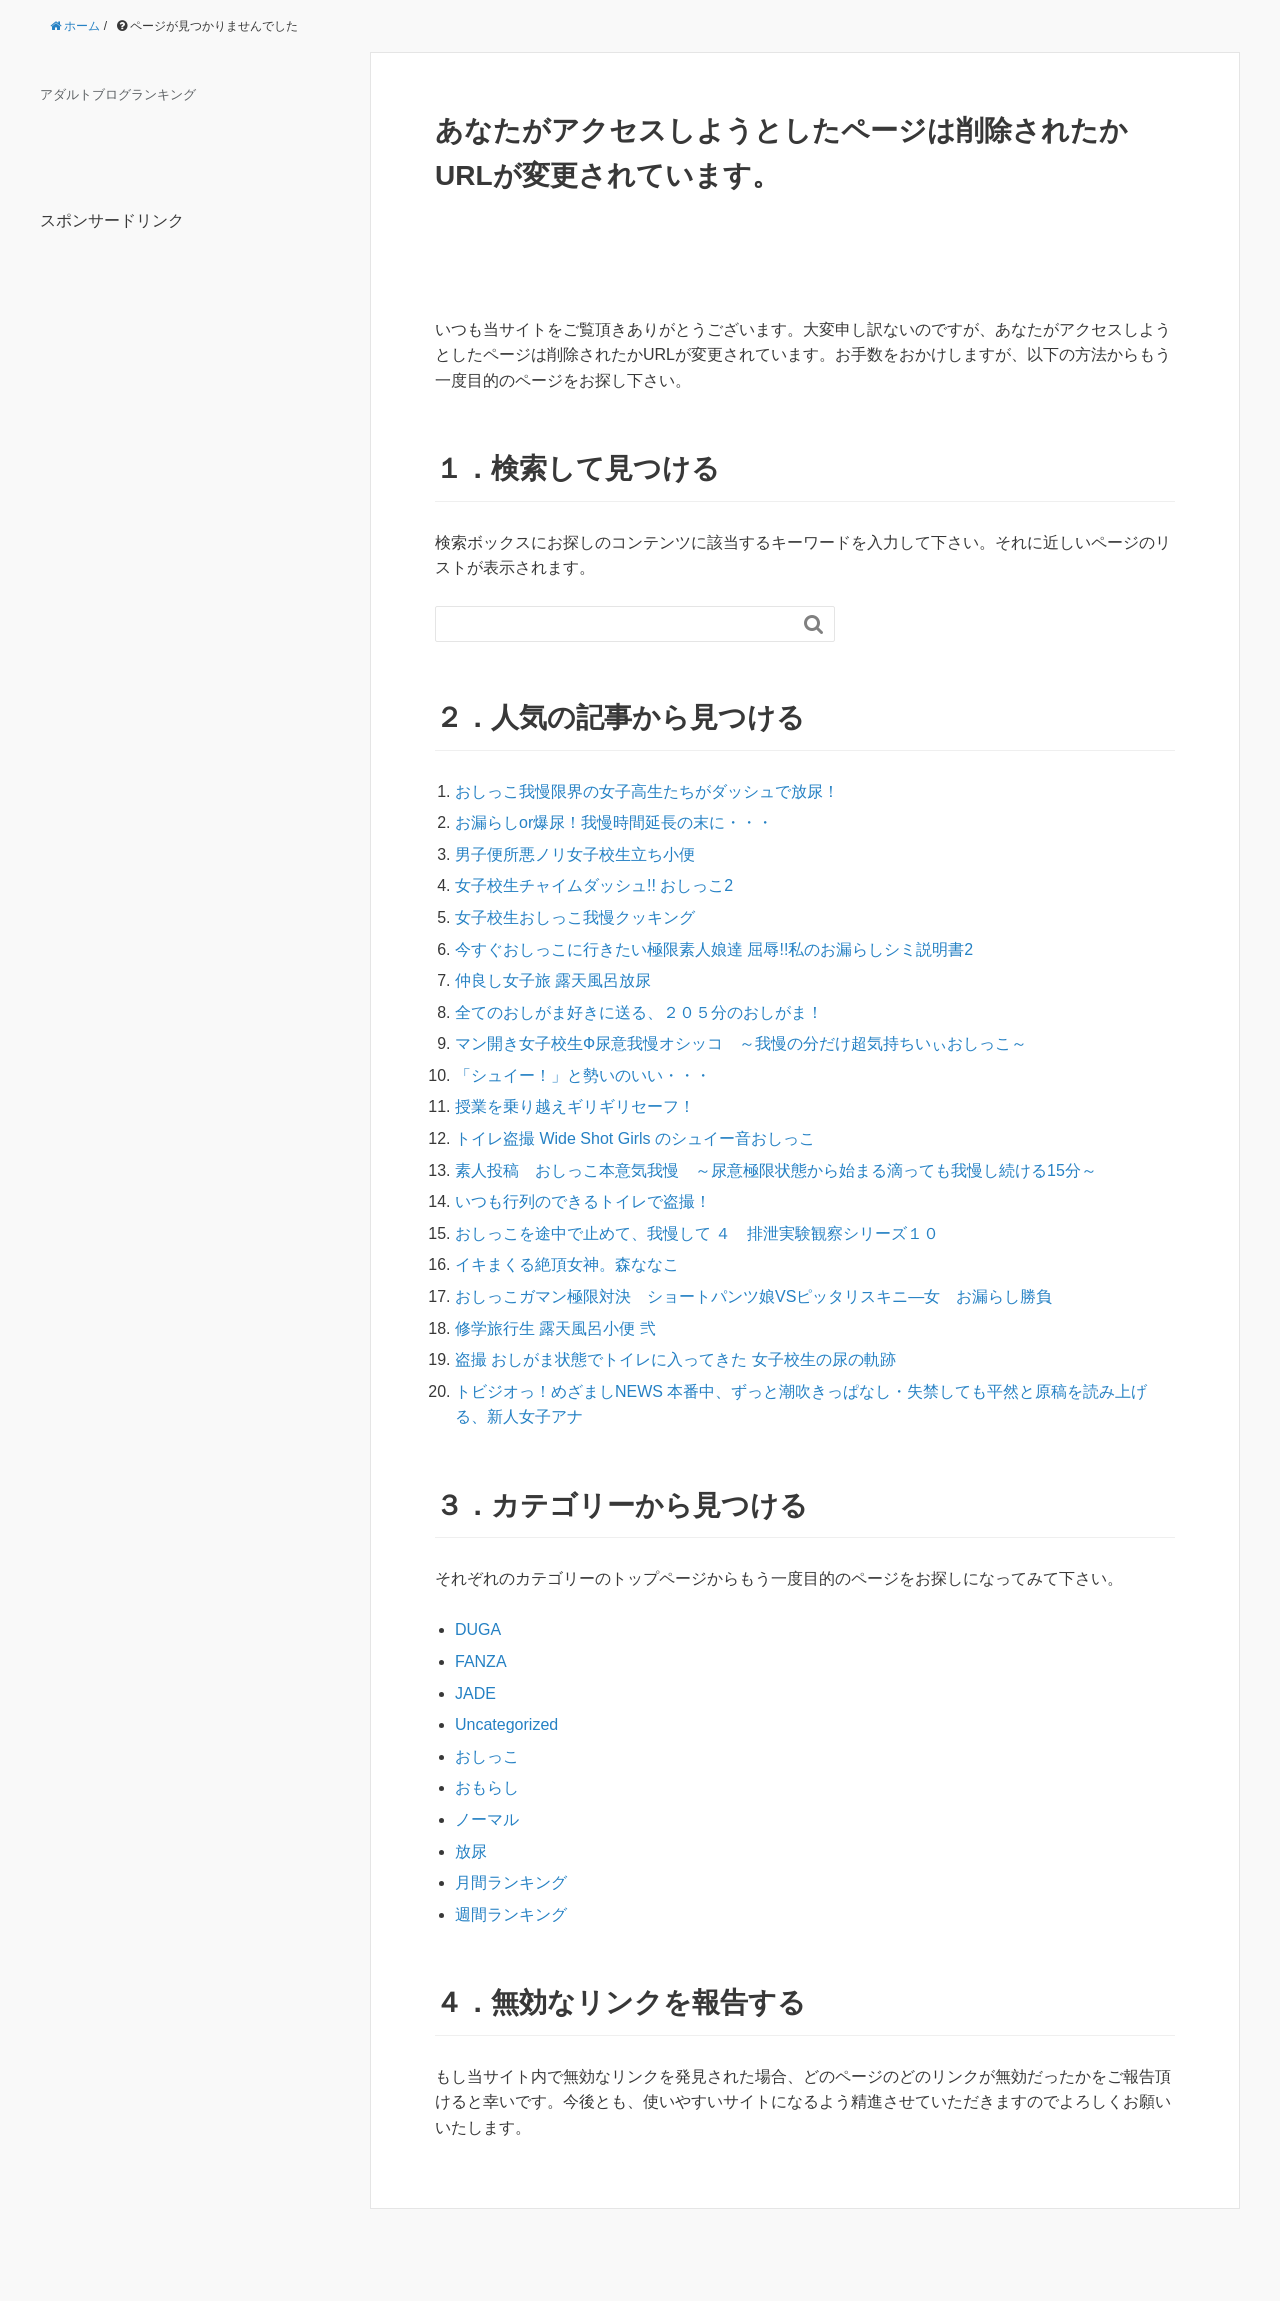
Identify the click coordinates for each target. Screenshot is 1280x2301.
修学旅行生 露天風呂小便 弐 (555, 1328)
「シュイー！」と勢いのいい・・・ (583, 1075)
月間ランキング (511, 1882)
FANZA (481, 1661)
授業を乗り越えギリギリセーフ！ (575, 1106)
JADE (475, 1693)
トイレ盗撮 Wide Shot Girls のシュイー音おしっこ (635, 1138)
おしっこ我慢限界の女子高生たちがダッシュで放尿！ (647, 791)
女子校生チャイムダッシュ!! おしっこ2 (594, 885)
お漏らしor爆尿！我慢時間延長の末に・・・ (614, 822)
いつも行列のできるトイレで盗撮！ (583, 1201)
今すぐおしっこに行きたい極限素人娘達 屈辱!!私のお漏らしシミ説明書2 (714, 949)
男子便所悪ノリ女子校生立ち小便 (575, 854)
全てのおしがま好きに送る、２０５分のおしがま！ (639, 1012)
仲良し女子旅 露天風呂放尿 (553, 980)
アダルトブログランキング (118, 95)
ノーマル (487, 1819)
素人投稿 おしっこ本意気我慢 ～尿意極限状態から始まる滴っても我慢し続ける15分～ (776, 1170)
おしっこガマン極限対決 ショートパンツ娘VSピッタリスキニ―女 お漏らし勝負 (753, 1296)
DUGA (478, 1629)
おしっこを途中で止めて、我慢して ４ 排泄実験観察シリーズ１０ (697, 1233)
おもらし (487, 1787)
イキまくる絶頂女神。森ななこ (567, 1264)
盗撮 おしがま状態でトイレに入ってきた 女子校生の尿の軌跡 (675, 1359)
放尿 (471, 1851)
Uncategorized (506, 1724)
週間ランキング (511, 1914)
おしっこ (487, 1756)
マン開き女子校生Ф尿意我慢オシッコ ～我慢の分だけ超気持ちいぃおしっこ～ (741, 1043)
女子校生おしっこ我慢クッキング (575, 917)
